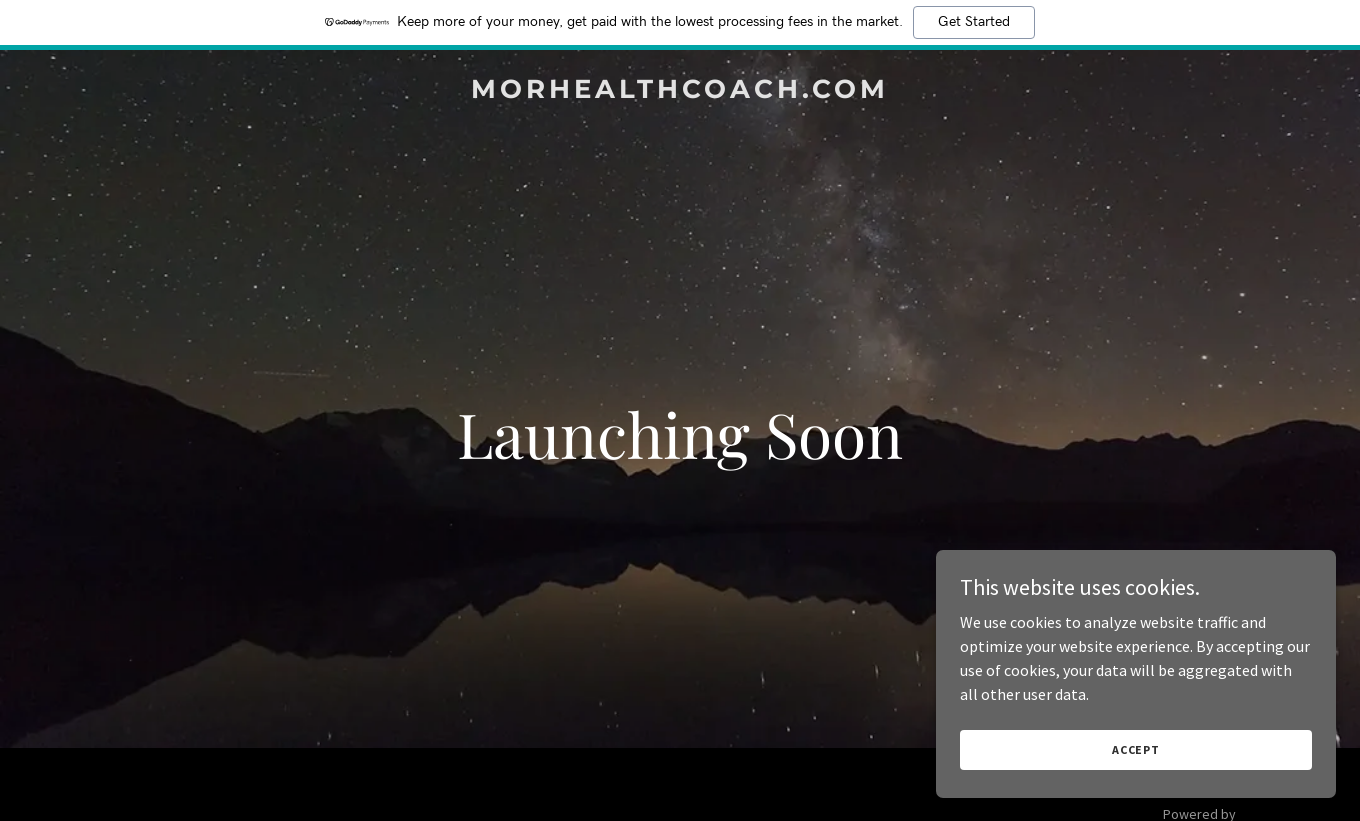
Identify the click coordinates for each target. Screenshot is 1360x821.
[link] (680, 92)
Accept (1136, 749)
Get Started (974, 22)
